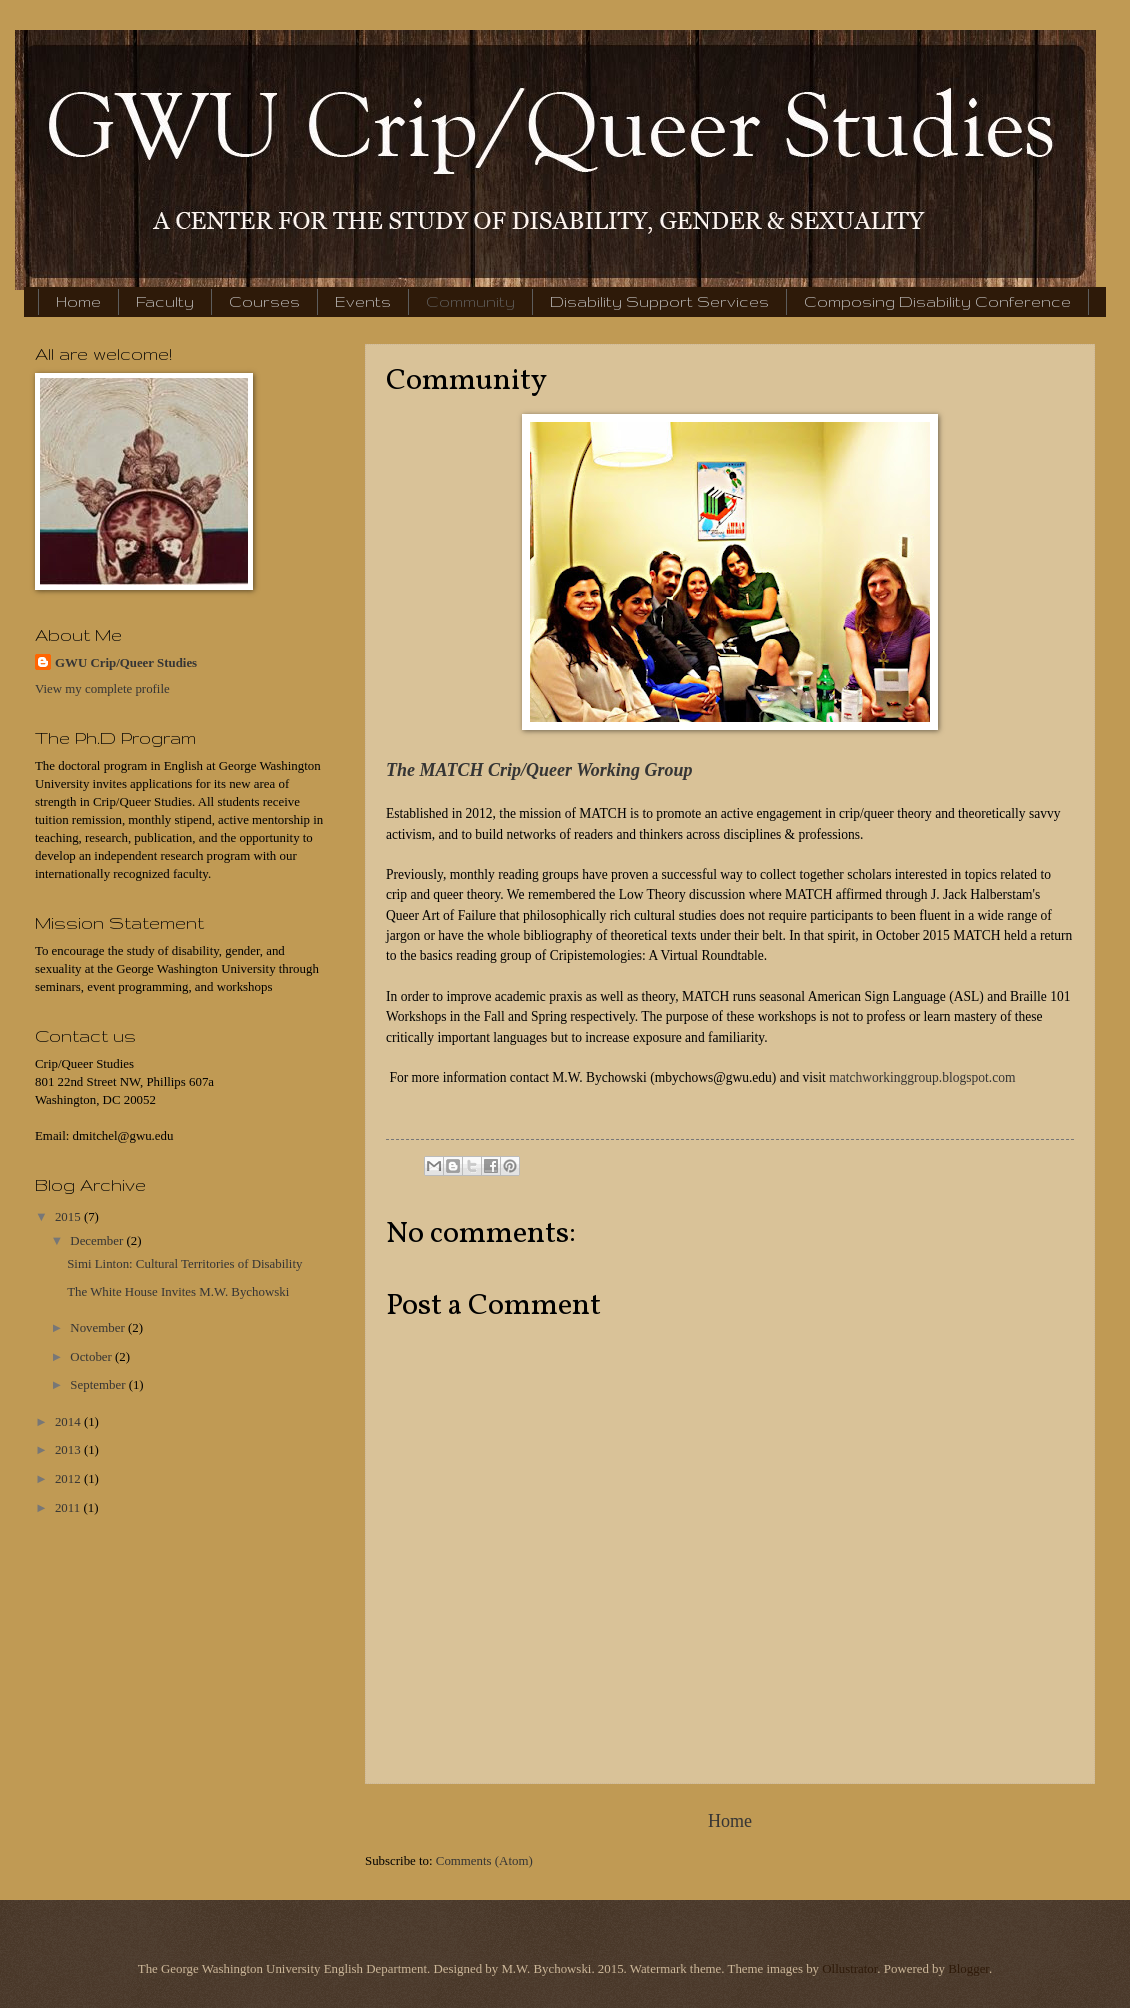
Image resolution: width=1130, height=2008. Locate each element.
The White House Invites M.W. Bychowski (178, 1292)
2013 (69, 1450)
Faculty (165, 301)
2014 (69, 1422)
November (99, 1328)
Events (363, 301)
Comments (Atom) (484, 1861)
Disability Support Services (659, 301)
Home (78, 301)
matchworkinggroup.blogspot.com (922, 1077)
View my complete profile (102, 689)
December (98, 1241)
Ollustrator (849, 1969)
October (92, 1357)
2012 (69, 1479)
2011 (69, 1508)
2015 (69, 1217)
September (99, 1385)
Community (470, 301)
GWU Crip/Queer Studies (126, 663)
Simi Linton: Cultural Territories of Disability (184, 1264)
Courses (264, 301)
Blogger (968, 1969)
